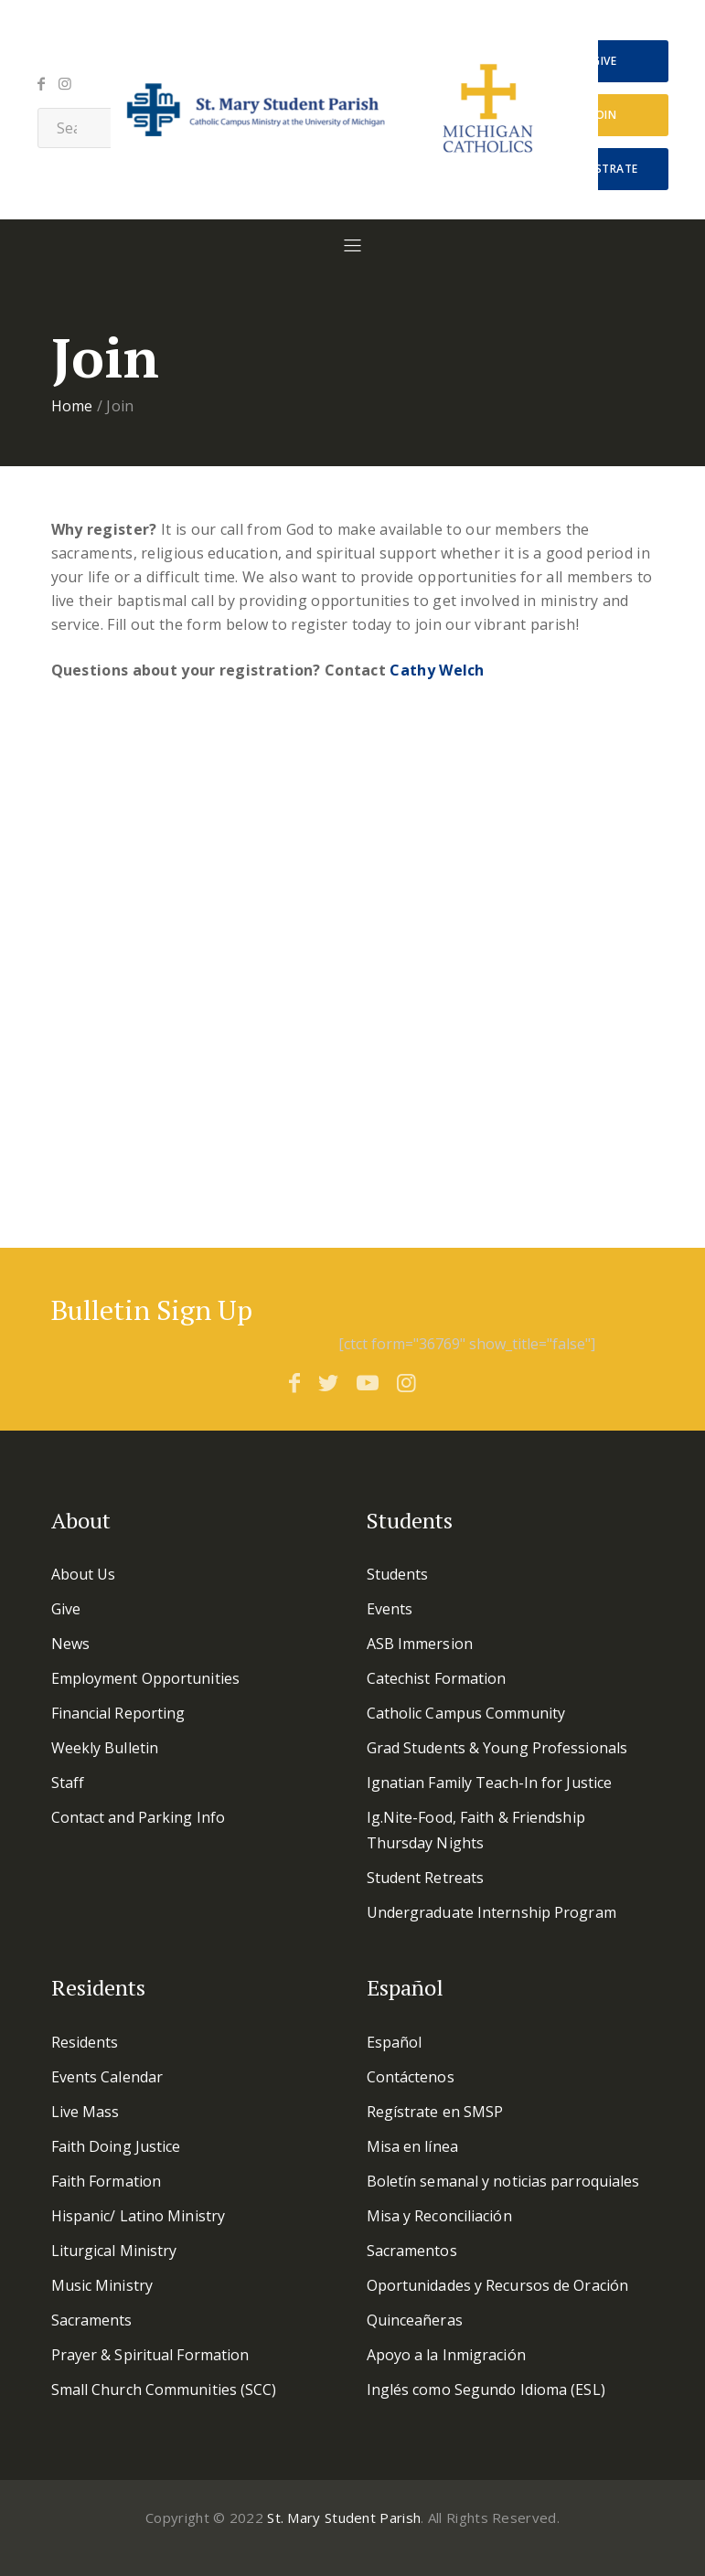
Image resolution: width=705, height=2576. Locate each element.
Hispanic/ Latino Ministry (138, 2216)
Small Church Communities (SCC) (164, 2389)
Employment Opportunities (145, 1678)
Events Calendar (107, 2077)
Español (394, 2042)
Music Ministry (102, 2285)
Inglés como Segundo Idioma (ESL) (486, 2389)
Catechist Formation (437, 1678)
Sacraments (92, 2320)
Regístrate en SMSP (435, 2112)
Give (604, 61)
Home (72, 406)
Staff (68, 1782)
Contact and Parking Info (138, 1817)
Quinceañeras (415, 2320)
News (70, 1644)
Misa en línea (412, 2146)
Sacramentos (412, 2251)
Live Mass (85, 2112)
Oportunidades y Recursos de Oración (498, 2285)
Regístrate (604, 168)
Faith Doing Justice (116, 2146)
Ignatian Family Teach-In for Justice (490, 1782)
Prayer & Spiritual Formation (150, 2355)
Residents (85, 2042)
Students (398, 1574)
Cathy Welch (437, 670)
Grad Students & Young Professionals (497, 1748)
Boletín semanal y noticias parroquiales (503, 2181)
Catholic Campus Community (466, 1713)
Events (390, 1609)
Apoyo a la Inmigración (446, 2355)
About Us (83, 1574)
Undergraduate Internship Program (491, 1912)
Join (604, 114)
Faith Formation (106, 2181)
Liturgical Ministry (114, 2251)
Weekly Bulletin (105, 1748)
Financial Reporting (118, 1713)
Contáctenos (410, 2077)
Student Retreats (426, 1878)
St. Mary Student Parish (344, 2517)
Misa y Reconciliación (439, 2216)
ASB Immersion (420, 1644)
